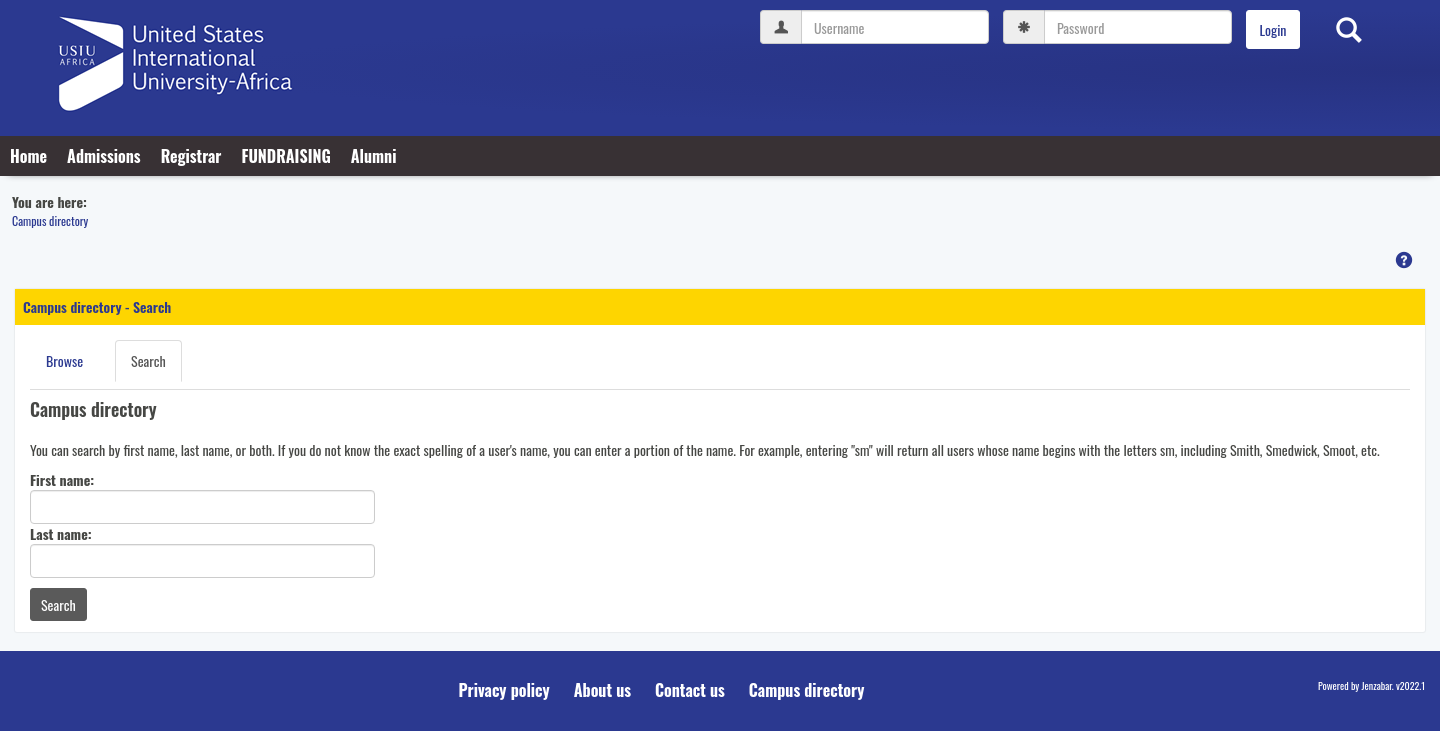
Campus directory (50, 220)
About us (602, 690)
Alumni (374, 156)
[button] (1404, 260)
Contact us (690, 690)
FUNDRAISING (285, 156)
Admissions (104, 156)
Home (28, 156)
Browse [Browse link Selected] (64, 360)
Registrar (191, 156)
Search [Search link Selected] (148, 360)
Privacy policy (504, 690)
